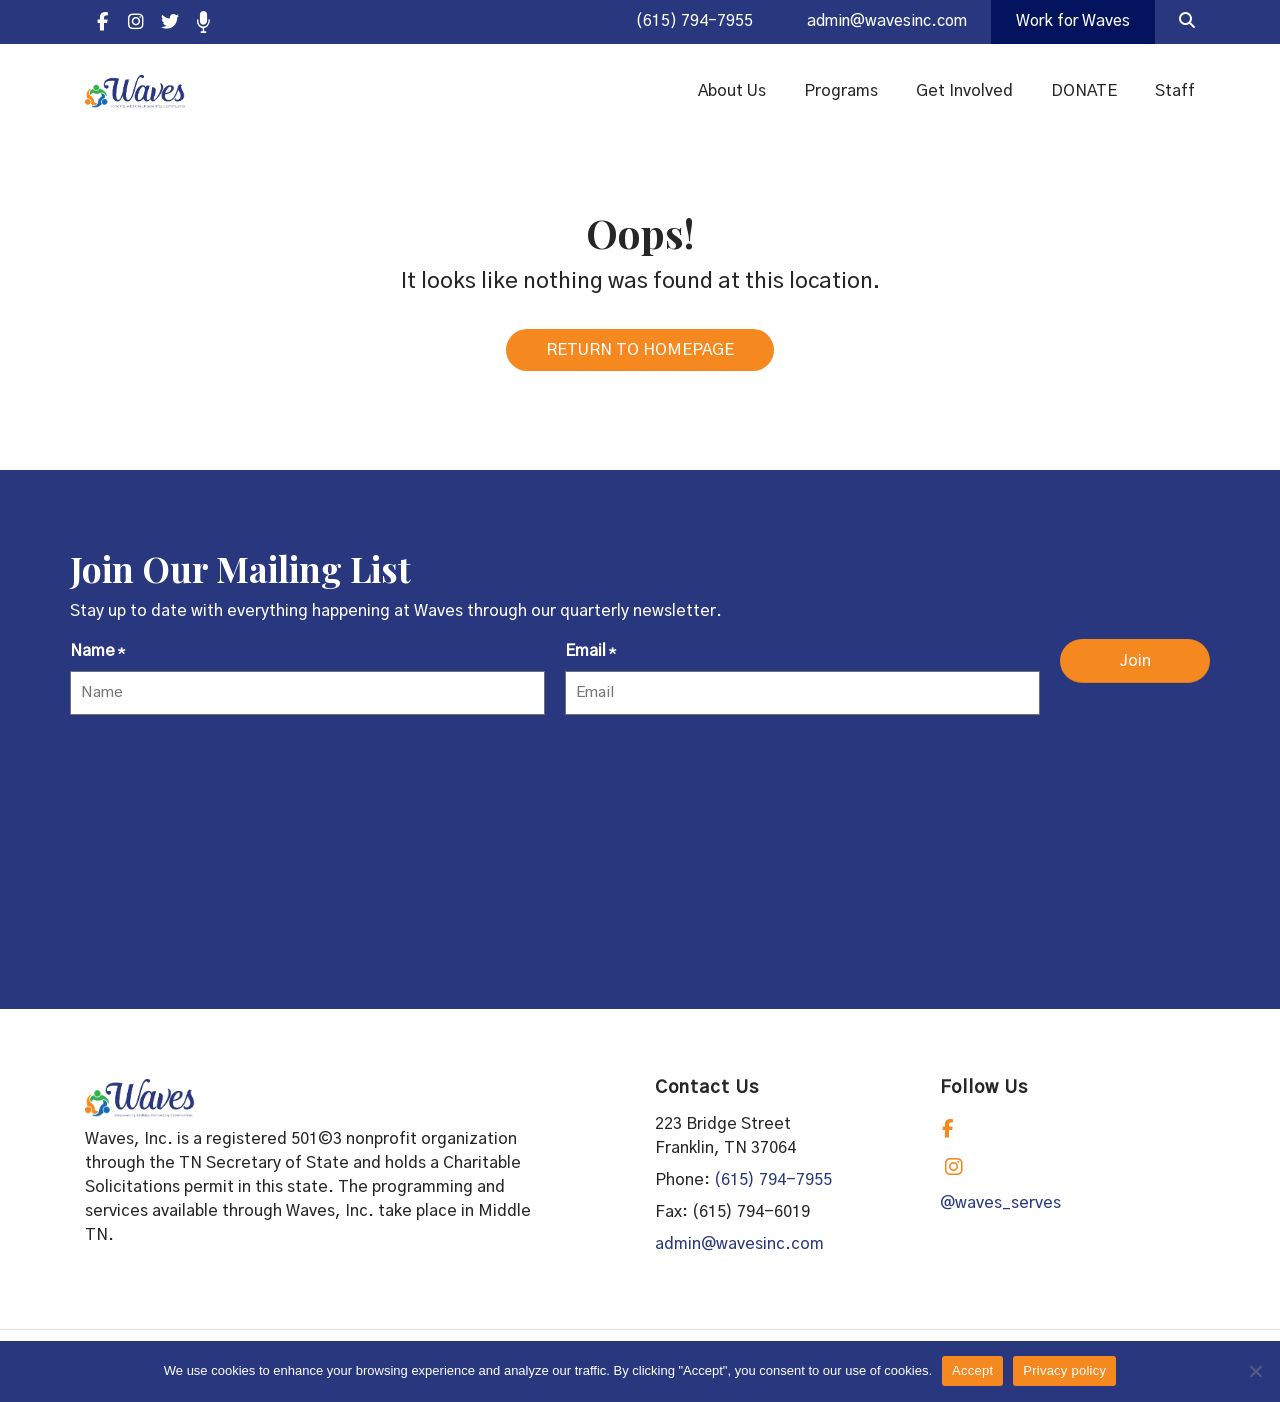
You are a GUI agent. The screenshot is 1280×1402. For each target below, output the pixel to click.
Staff (1175, 92)
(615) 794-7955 (681, 22)
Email (590, 661)
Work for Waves (1071, 22)
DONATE (1084, 92)
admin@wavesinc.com (878, 22)
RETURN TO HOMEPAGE (640, 358)
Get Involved (964, 92)
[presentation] (222, 778)
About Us (732, 92)
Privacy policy (1064, 1370)
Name (97, 661)
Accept (972, 1370)
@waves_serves (1000, 1211)
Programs (841, 92)
